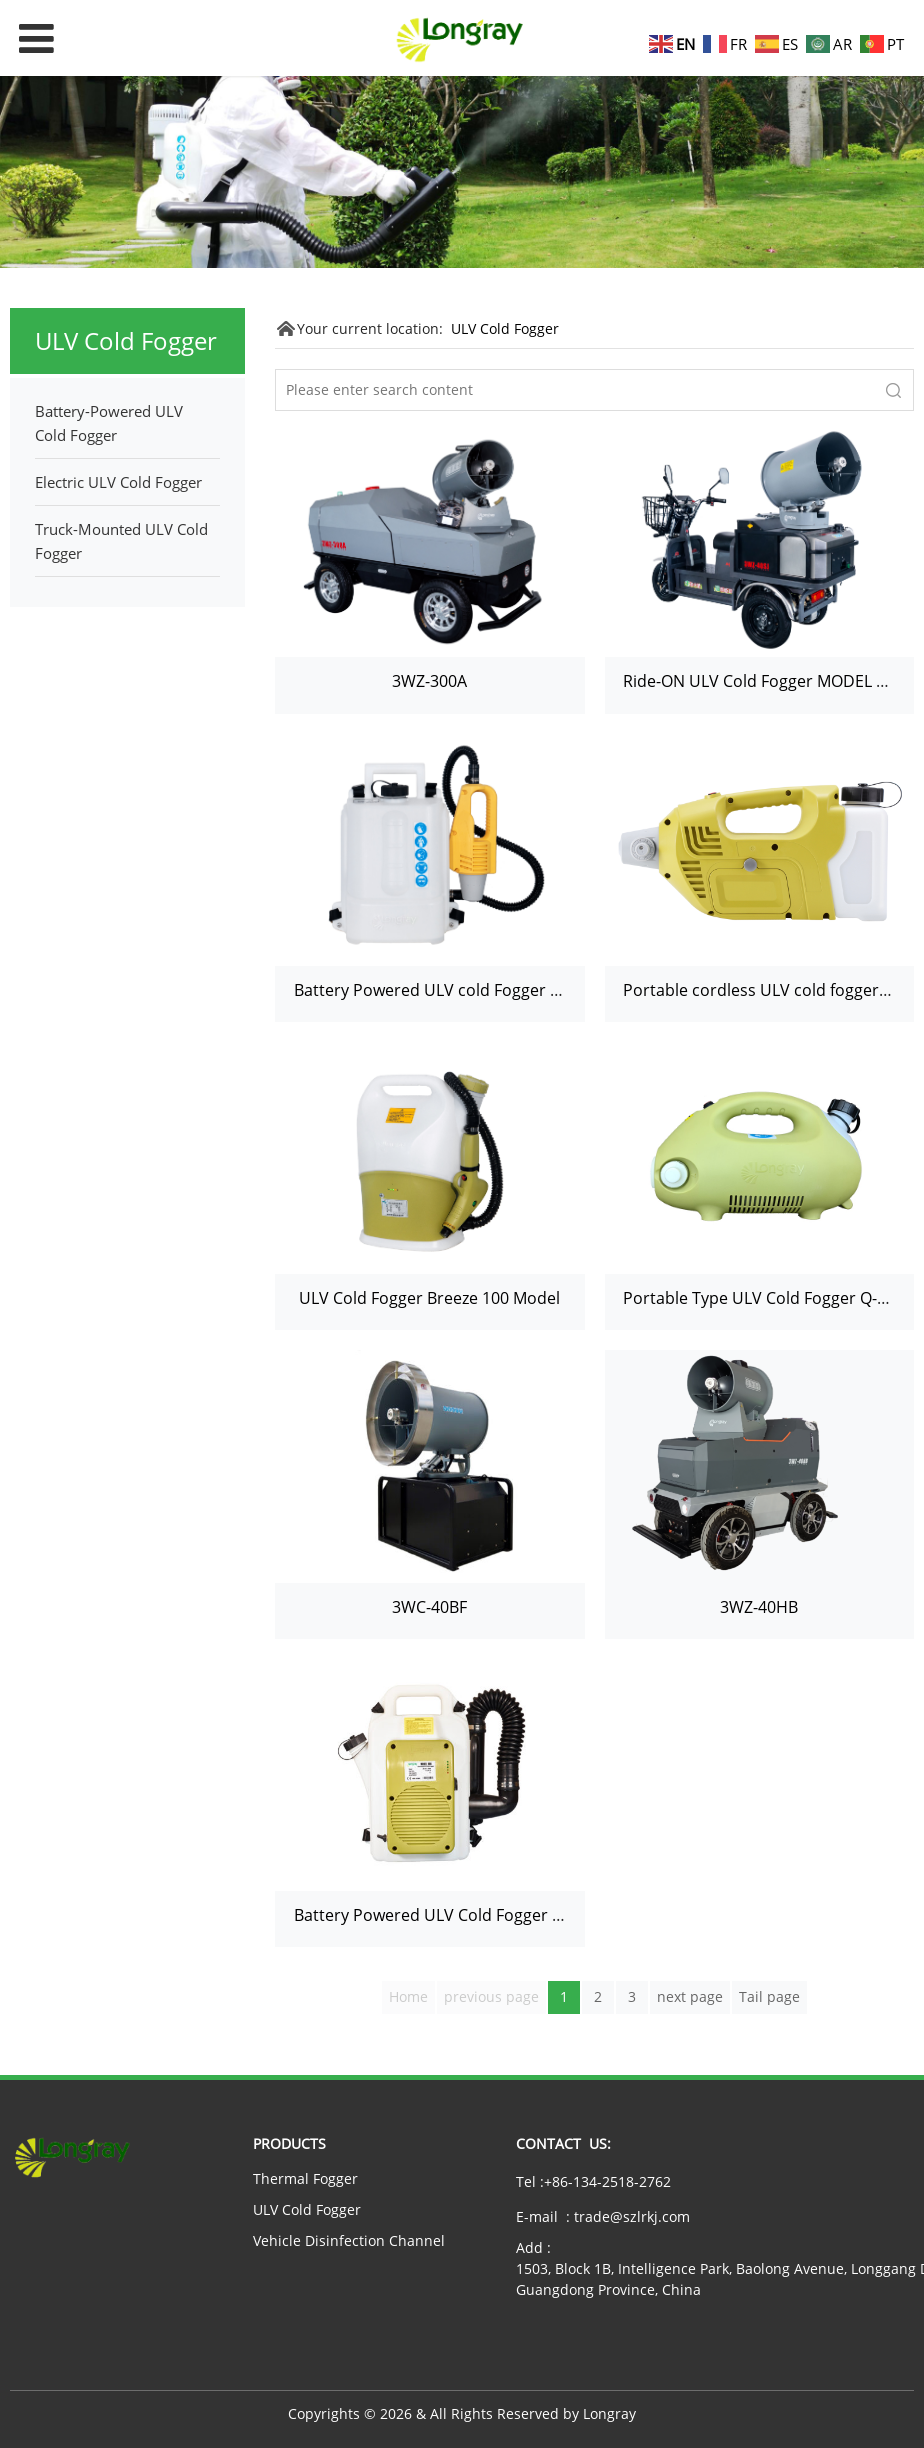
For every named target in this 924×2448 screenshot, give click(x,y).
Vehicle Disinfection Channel (349, 2240)
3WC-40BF (429, 1607)
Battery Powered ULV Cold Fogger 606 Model (462, 1915)
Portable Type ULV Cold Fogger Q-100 (763, 1298)
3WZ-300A (429, 681)
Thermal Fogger (305, 2178)
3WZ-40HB (759, 1607)
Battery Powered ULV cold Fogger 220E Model (465, 990)
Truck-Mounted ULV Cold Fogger (121, 541)
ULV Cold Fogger (505, 328)
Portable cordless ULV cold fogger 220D (772, 990)
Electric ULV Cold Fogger (118, 482)
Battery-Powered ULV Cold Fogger (109, 423)
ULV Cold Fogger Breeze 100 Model (429, 1298)
